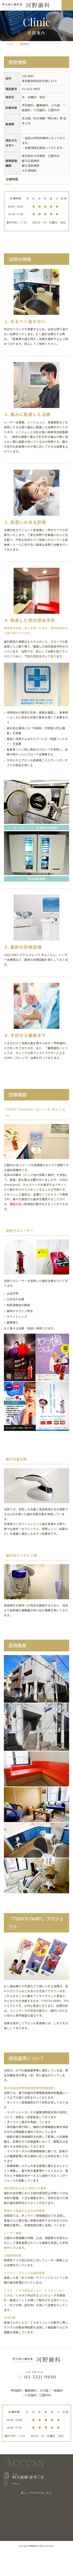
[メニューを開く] (67, 5)
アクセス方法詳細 (41, 132)
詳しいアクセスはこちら (36, 2505)
